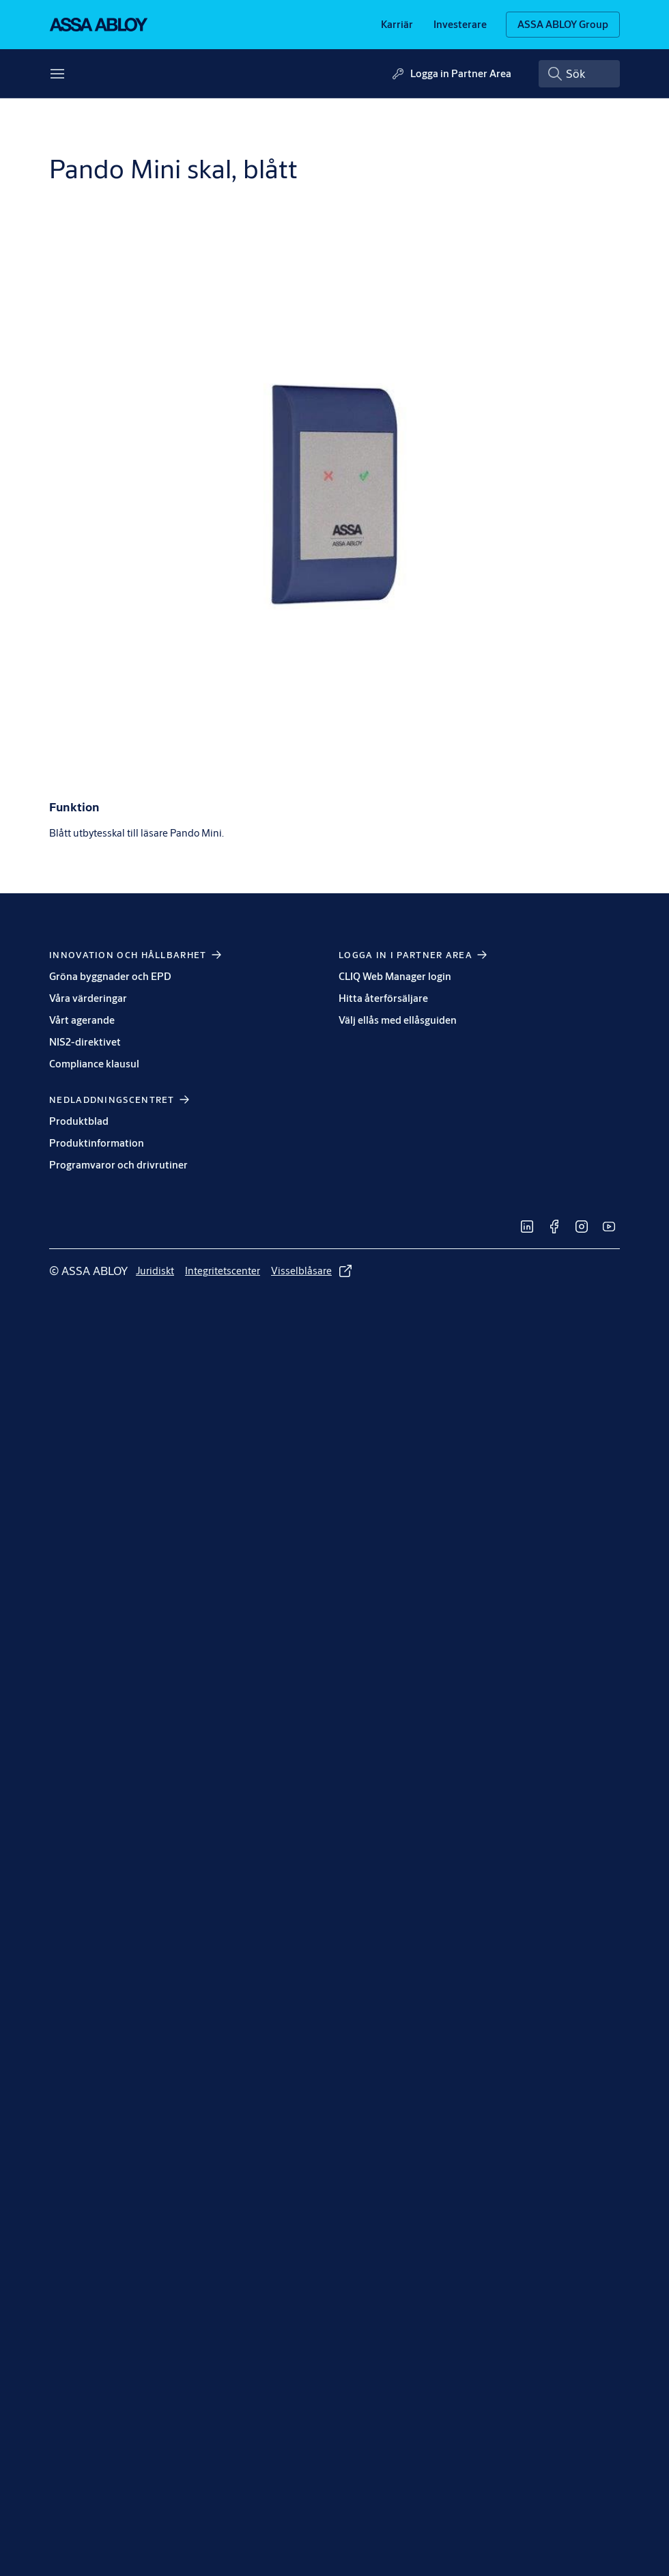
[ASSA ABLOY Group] (563, 25)
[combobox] (579, 73)
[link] (397, 24)
